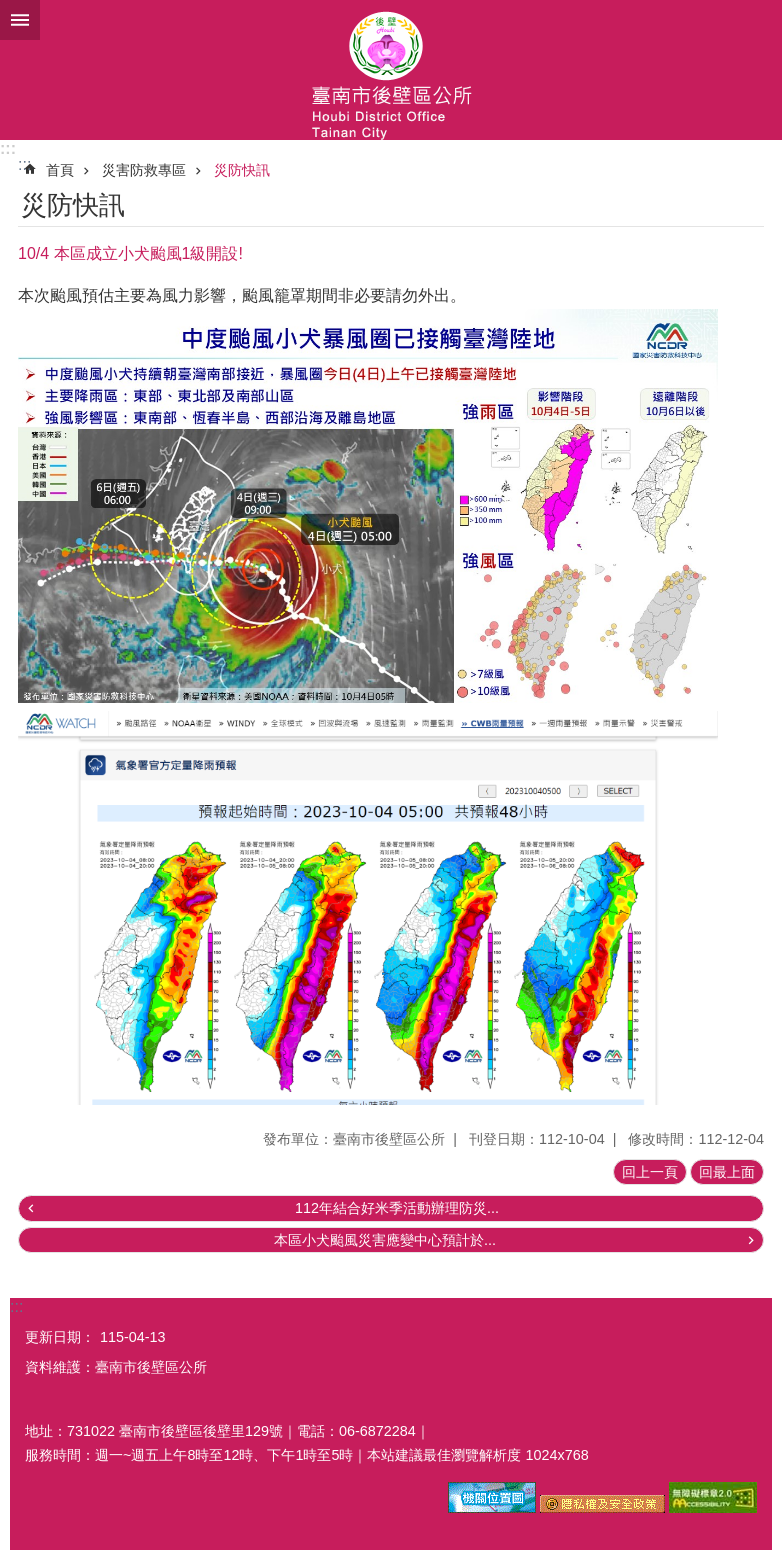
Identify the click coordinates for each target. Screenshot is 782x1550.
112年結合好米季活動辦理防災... (397, 1208)
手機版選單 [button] (20, 20)
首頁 (60, 170)
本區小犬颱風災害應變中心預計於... (385, 1240)
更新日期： (60, 1337)
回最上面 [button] (727, 1172)
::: (8, 148)
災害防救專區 (144, 170)
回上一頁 (650, 1172)
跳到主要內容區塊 (10, 10)
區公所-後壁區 (391, 70)
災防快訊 (242, 170)
